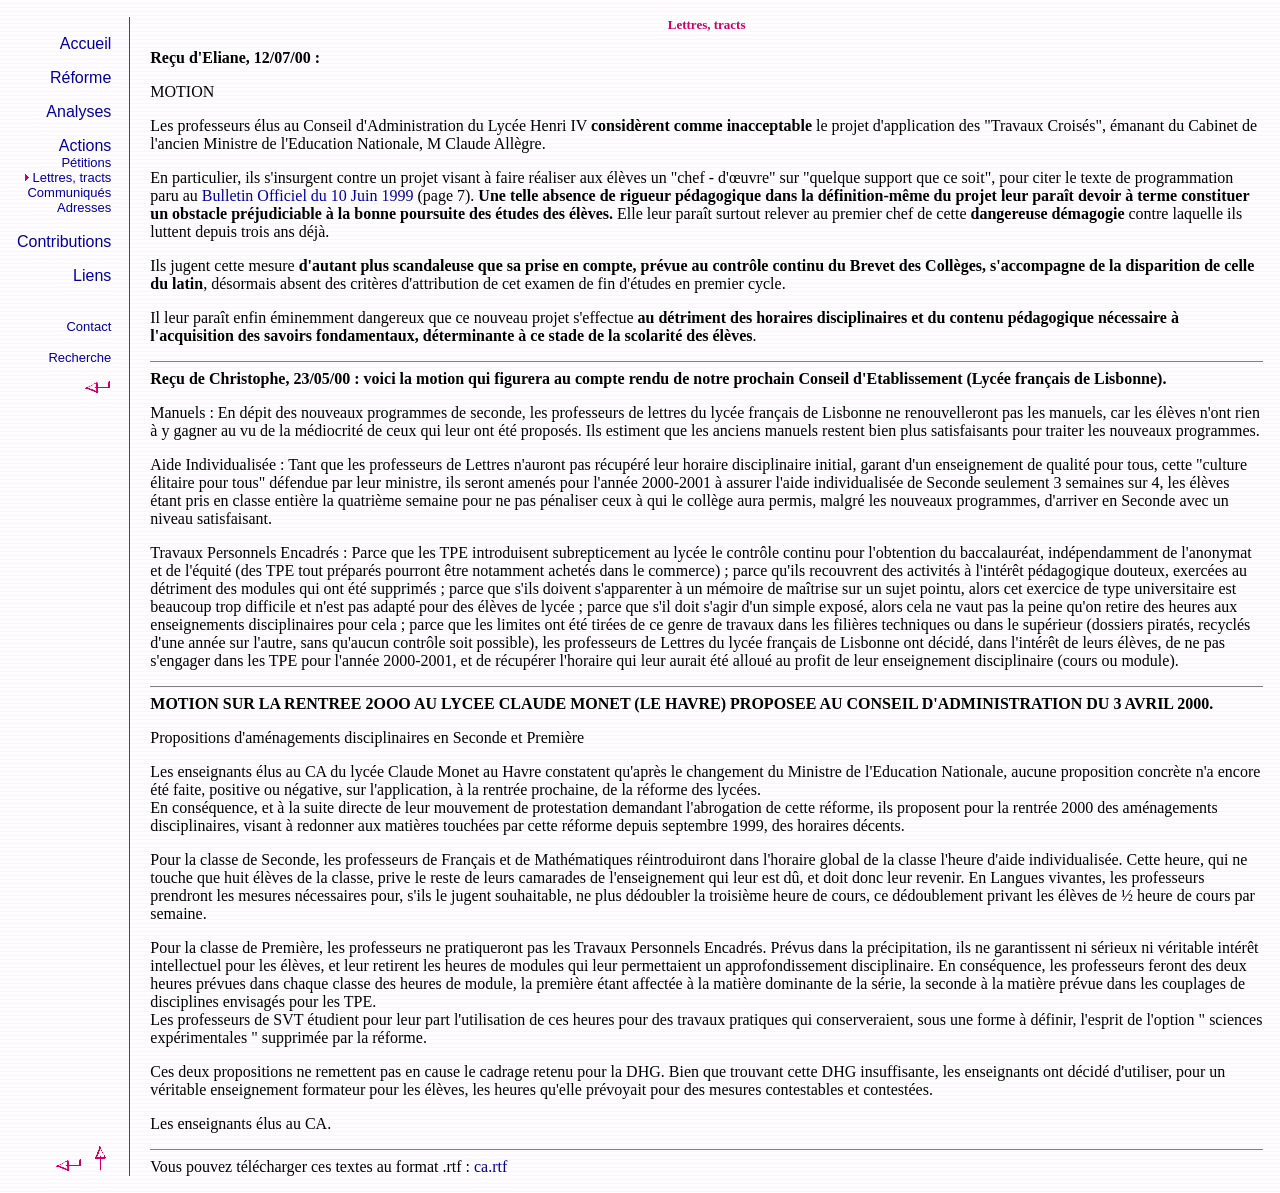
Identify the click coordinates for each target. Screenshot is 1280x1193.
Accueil (86, 43)
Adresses (84, 207)
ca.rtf (490, 1166)
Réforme (80, 77)
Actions (85, 145)
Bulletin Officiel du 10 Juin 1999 (308, 195)
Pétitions (86, 162)
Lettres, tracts (72, 177)
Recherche (79, 357)
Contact (88, 326)
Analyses (78, 111)
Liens (92, 275)
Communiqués (69, 192)
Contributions (64, 241)
